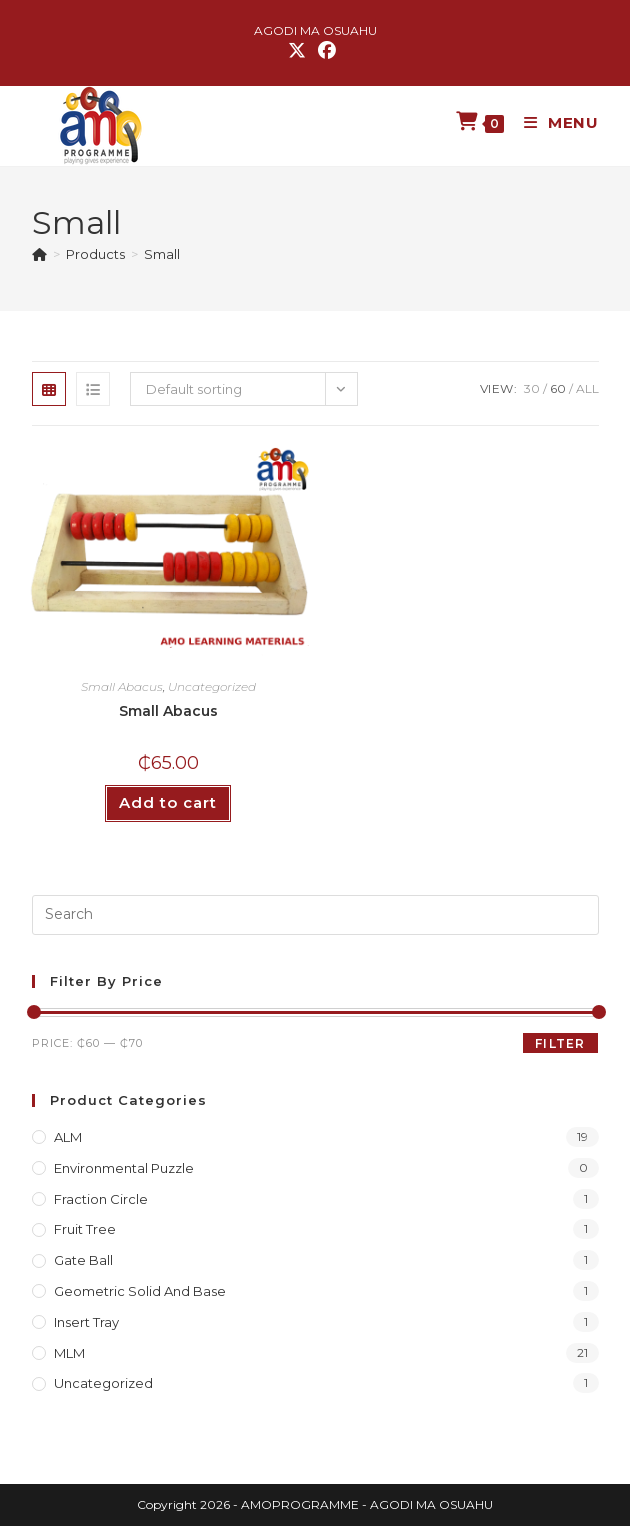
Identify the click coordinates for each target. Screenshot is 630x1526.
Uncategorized (212, 686)
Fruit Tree (85, 1229)
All (587, 388)
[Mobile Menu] (554, 122)
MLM (69, 1353)
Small (162, 254)
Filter (560, 1043)
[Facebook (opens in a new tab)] (327, 51)
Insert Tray (86, 1322)
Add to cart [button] (168, 802)
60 (558, 388)
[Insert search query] (315, 915)
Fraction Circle (101, 1199)
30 (532, 388)
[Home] (39, 254)
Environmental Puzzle (124, 1168)
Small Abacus (122, 686)
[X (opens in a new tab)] (300, 51)
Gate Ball (83, 1260)
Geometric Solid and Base (140, 1291)
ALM (68, 1137)
